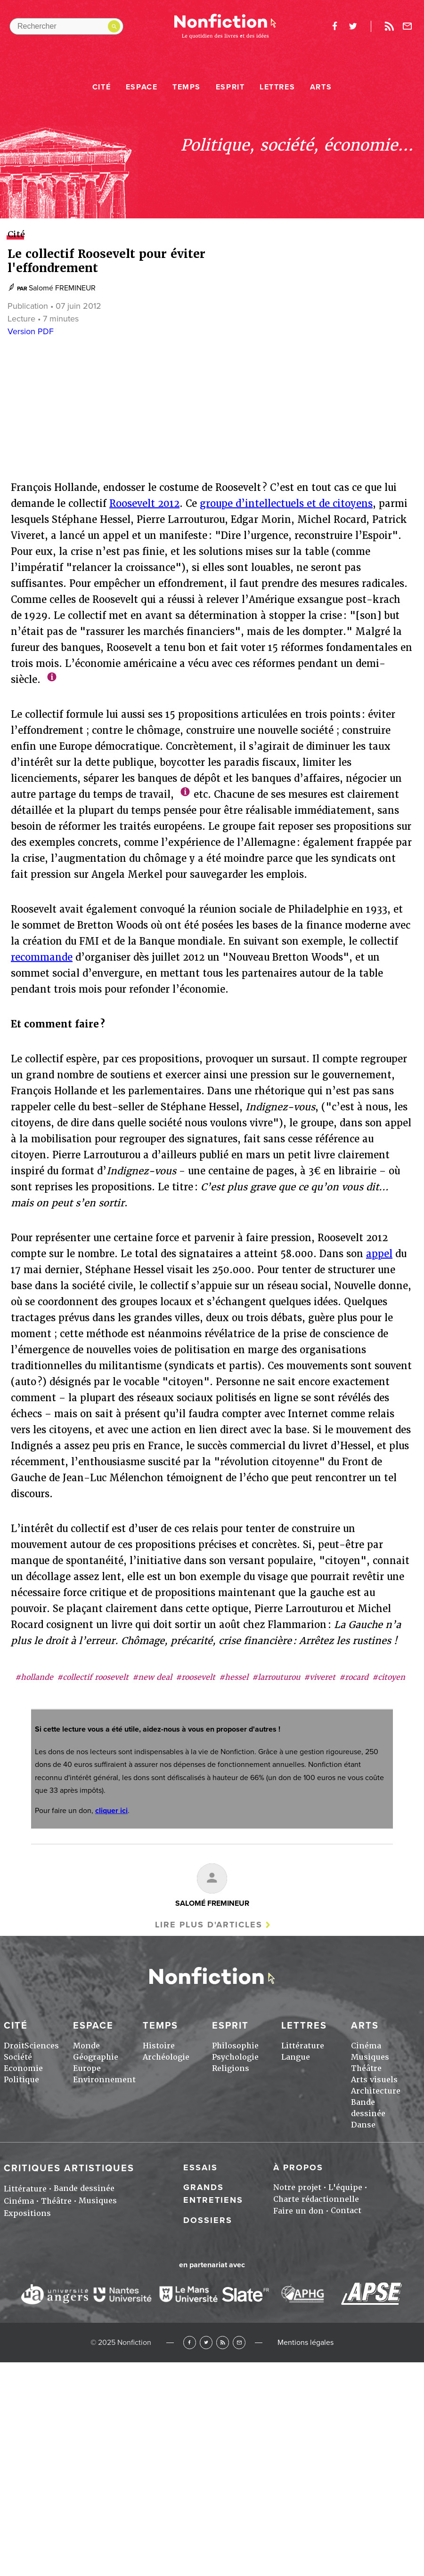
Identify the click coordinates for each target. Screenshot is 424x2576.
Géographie (95, 2057)
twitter (353, 26)
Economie (23, 2068)
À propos (298, 2167)
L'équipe (345, 2187)
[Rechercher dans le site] (66, 26)
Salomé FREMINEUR (62, 288)
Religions (230, 2068)
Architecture (375, 2091)
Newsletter (407, 26)
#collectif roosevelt (93, 1677)
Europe (87, 2068)
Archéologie (166, 2057)
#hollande (34, 1677)
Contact (346, 2210)
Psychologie (235, 2057)
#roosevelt (195, 1677)
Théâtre (366, 2068)
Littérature (302, 2046)
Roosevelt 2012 (144, 504)
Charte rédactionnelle (316, 2199)
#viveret (319, 1677)
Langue (295, 2057)
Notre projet (297, 2187)
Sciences (41, 2046)
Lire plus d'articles (208, 1924)
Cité (101, 87)
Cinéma (366, 2046)
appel (379, 1254)
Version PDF (31, 331)
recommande (42, 957)
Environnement (104, 2080)
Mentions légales (305, 2342)
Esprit (230, 87)
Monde (86, 2046)
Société (18, 2057)
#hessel (233, 1677)
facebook (334, 26)
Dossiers (207, 2220)
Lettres (277, 87)
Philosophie (235, 2046)
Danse (363, 2125)
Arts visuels (374, 2080)
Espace (142, 87)
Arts (321, 87)
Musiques (370, 2057)
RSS (222, 2342)
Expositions (27, 2213)
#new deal (152, 1677)
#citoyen (388, 1677)
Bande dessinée (84, 2188)
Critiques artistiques (69, 2168)
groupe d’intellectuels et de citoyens (286, 504)
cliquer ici (111, 1810)
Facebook (189, 2342)
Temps (186, 87)
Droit (14, 2046)
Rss (389, 26)
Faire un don (298, 2211)
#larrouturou (276, 1677)
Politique (21, 2080)
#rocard (353, 1677)
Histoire (159, 2046)
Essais (200, 2167)
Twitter (206, 2342)
